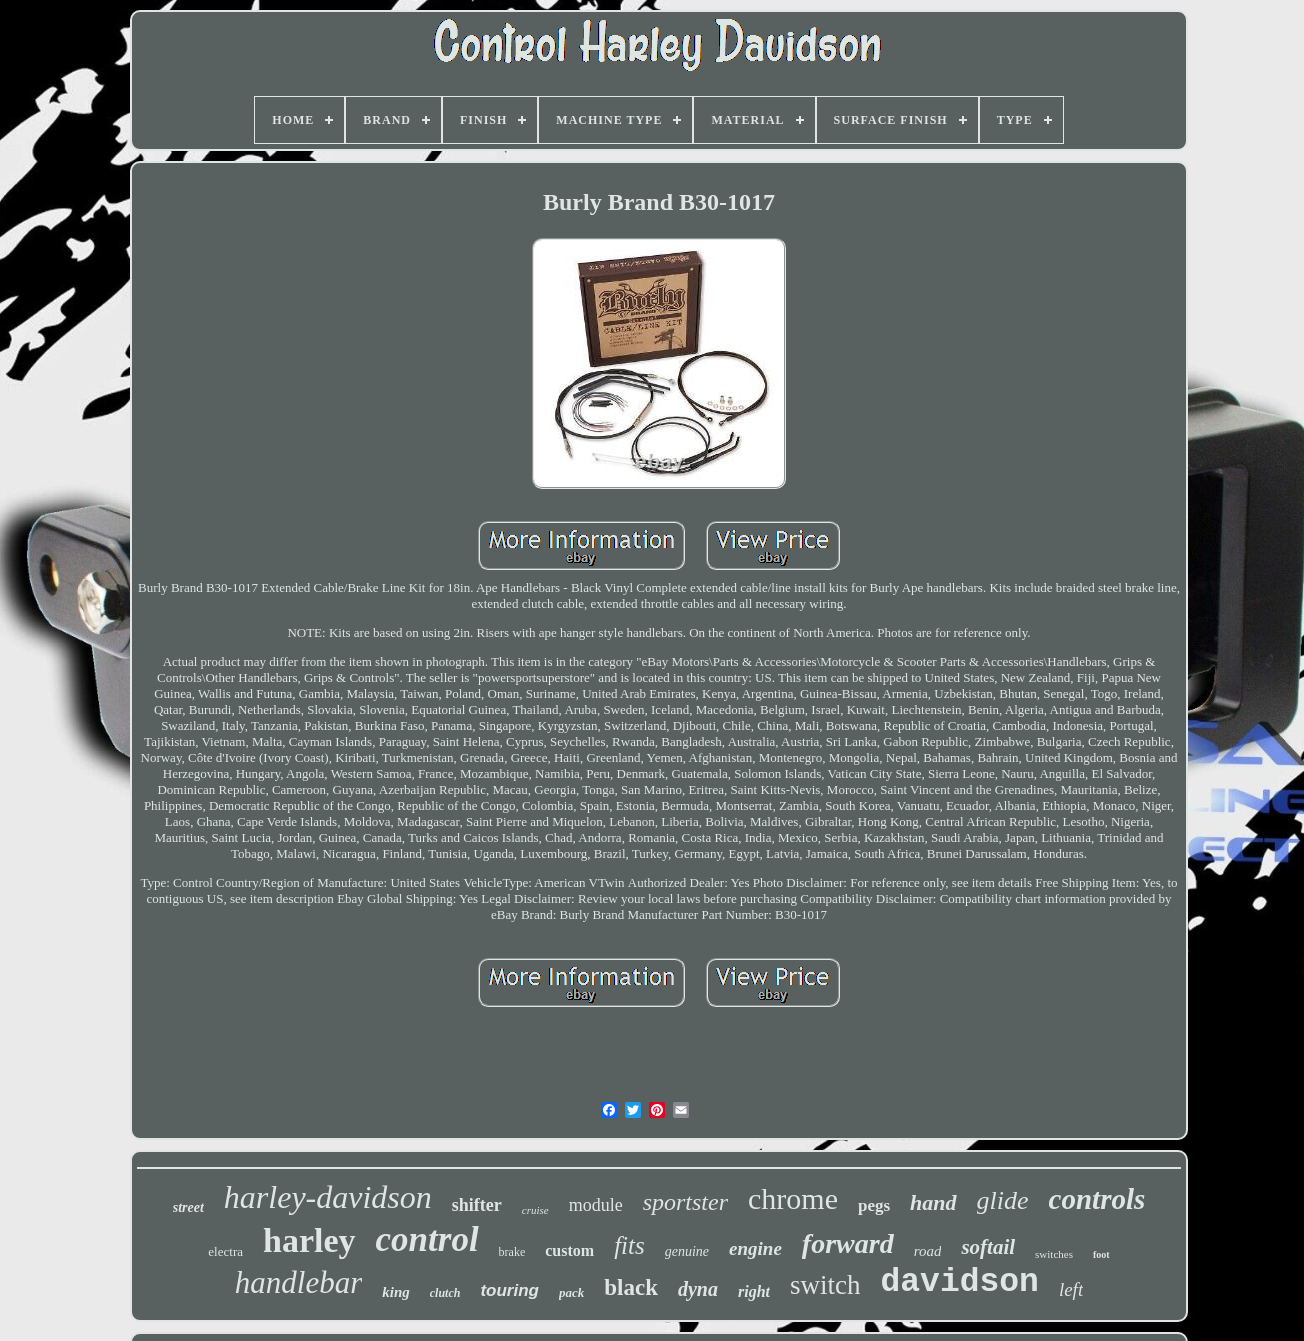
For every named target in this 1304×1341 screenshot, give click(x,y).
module (596, 1205)
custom (569, 1250)
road (928, 1251)
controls (1097, 1199)
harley (309, 1240)
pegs (874, 1205)
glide (1003, 1200)
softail (988, 1247)
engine (755, 1248)
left (1071, 1289)
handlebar (298, 1282)
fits (629, 1245)
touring (509, 1290)
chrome (793, 1198)
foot (1101, 1254)
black (631, 1287)
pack (571, 1292)
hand (933, 1202)
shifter (477, 1205)
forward (848, 1243)
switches (1054, 1254)
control (427, 1239)
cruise (535, 1210)
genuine (687, 1251)
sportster (685, 1202)
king (396, 1292)
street (188, 1207)
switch (825, 1285)
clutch (445, 1293)
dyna (698, 1289)
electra (225, 1251)
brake (512, 1252)
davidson (959, 1282)
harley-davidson (328, 1197)
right (754, 1291)
